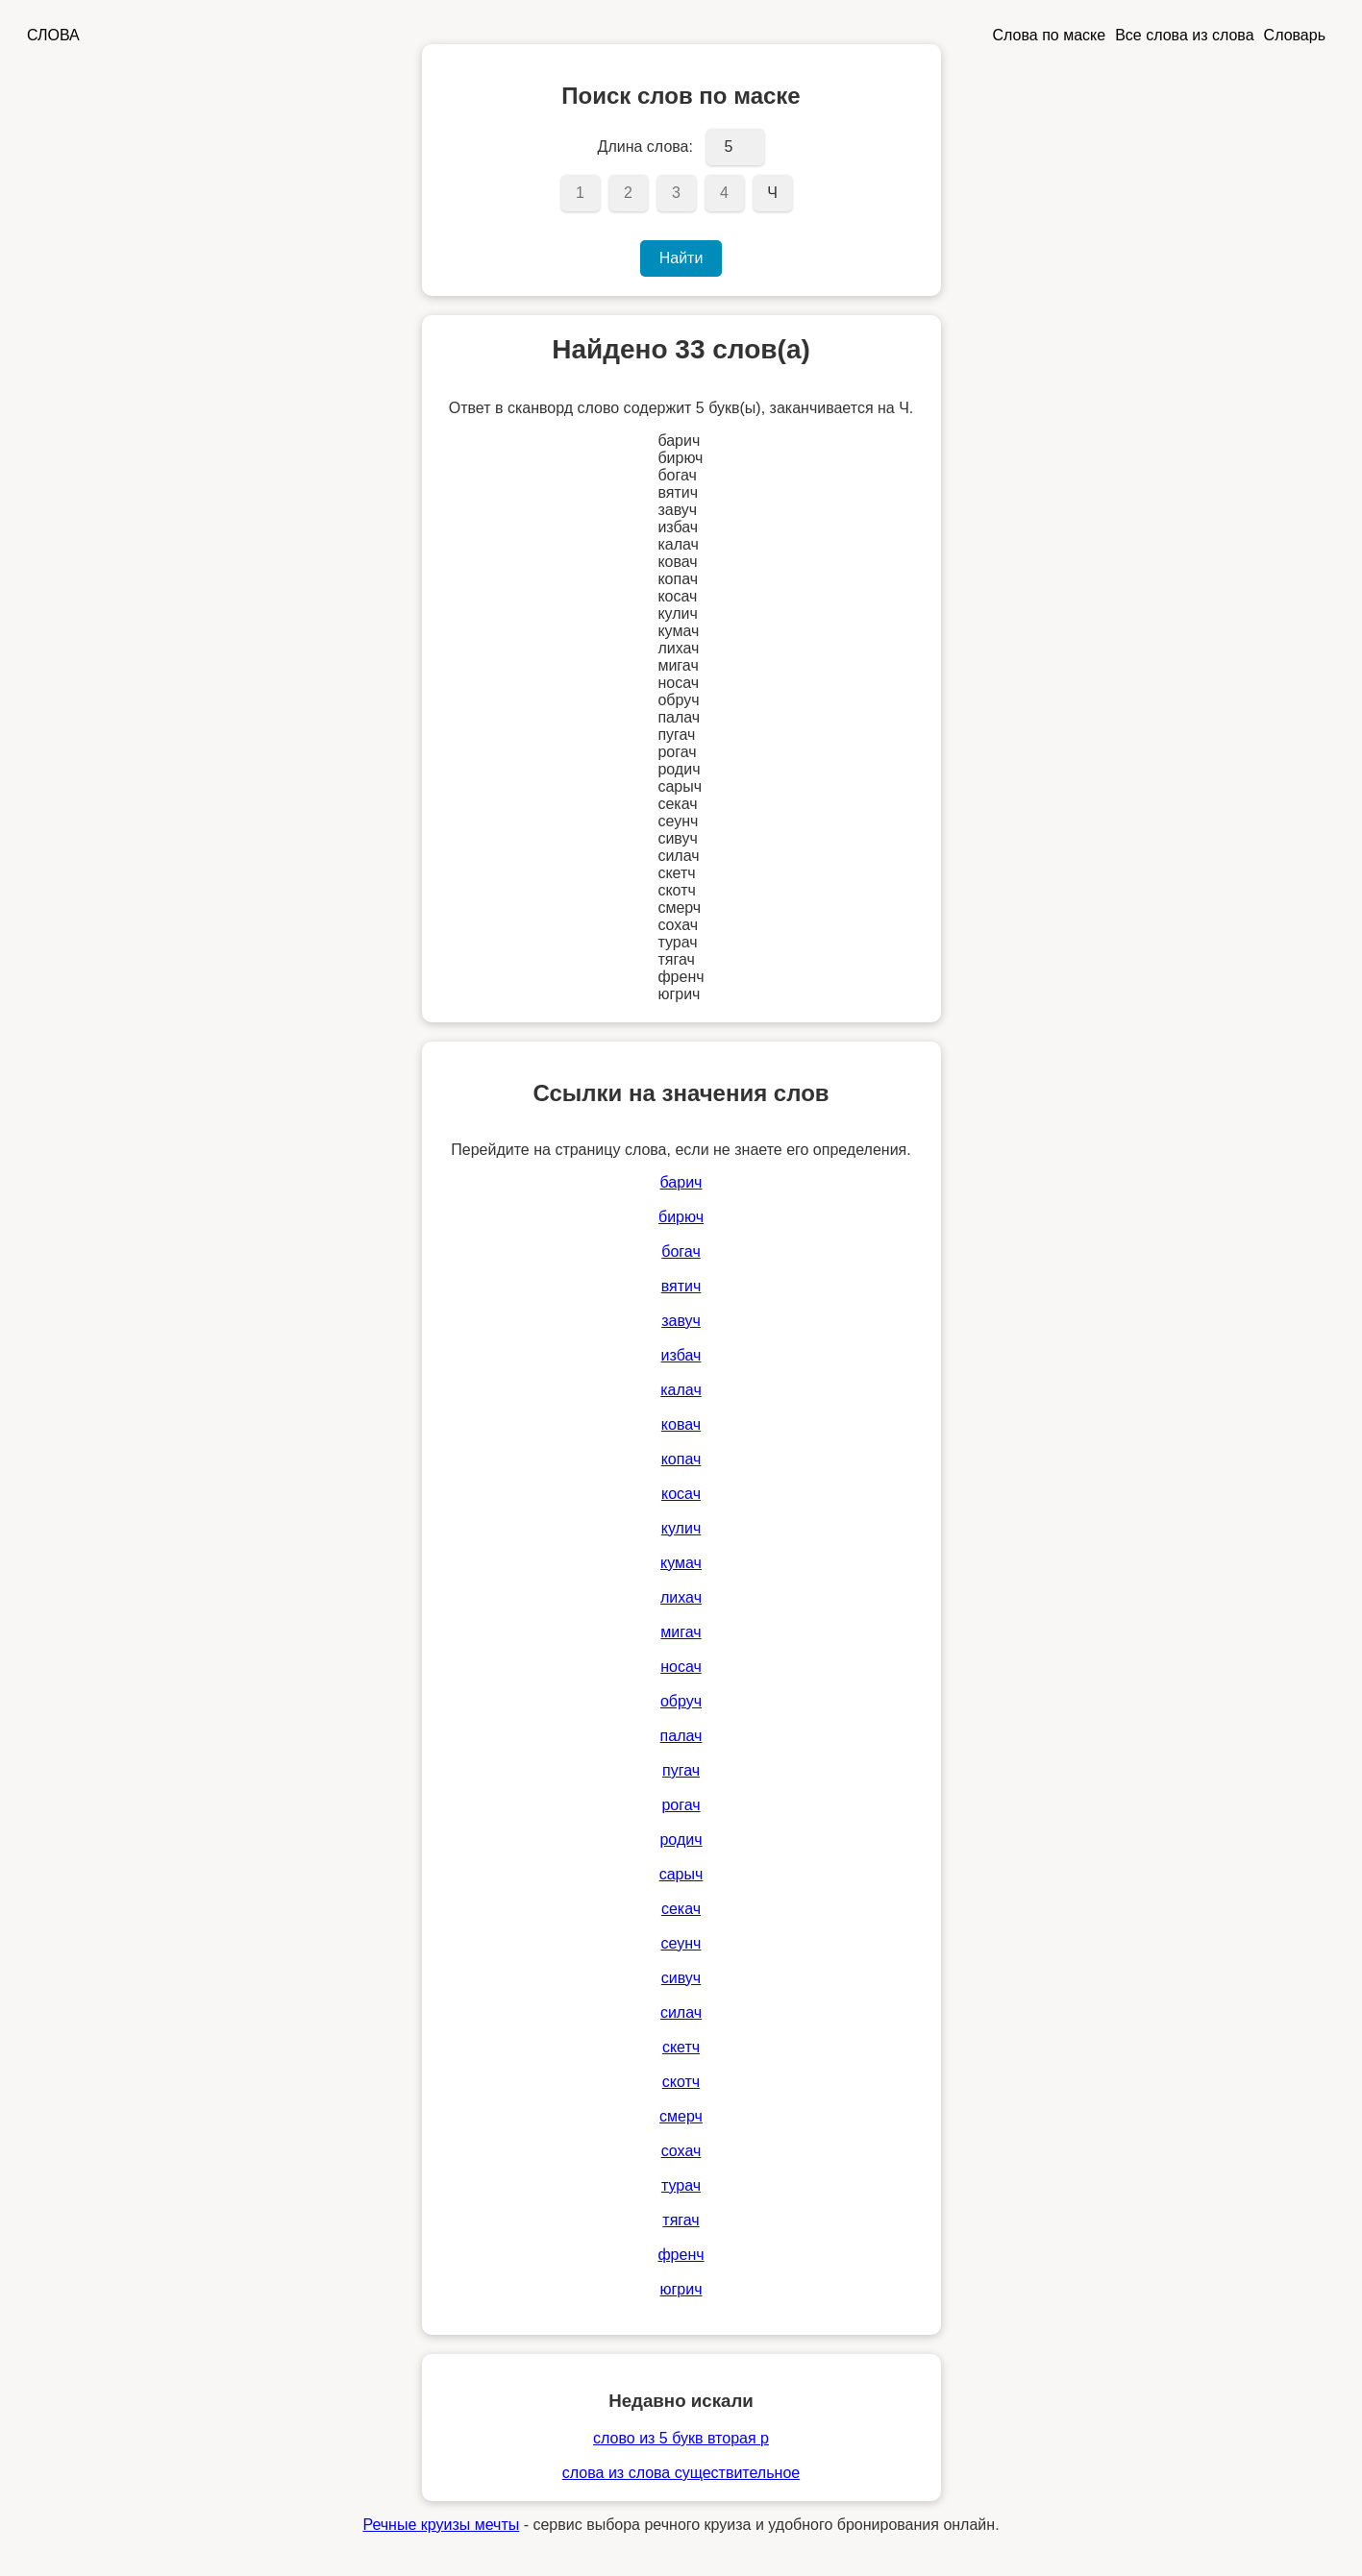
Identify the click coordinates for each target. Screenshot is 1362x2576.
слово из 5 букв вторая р (681, 2438)
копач (681, 1459)
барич (681, 1182)
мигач (680, 1632)
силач (681, 2012)
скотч (681, 2081)
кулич (681, 1528)
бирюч (681, 1217)
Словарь (1294, 35)
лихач (681, 1597)
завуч (681, 1321)
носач (681, 1666)
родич (680, 1839)
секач (681, 1909)
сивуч (681, 1978)
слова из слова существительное (681, 2473)
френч (680, 2254)
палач (681, 1736)
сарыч (681, 1874)
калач (680, 1390)
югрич (680, 2289)
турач (681, 2185)
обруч (681, 1701)
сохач (681, 2151)
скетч (681, 2047)
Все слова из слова (1184, 35)
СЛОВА (53, 35)
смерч (681, 2116)
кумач (681, 1563)
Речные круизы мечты (440, 2524)
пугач (681, 1770)
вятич (681, 1286)
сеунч (681, 1943)
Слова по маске (1049, 35)
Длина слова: (645, 146)
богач (680, 1251)
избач (681, 1355)
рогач (680, 1805)
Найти (681, 258)
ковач (681, 1424)
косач (681, 1493)
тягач (680, 2220)
